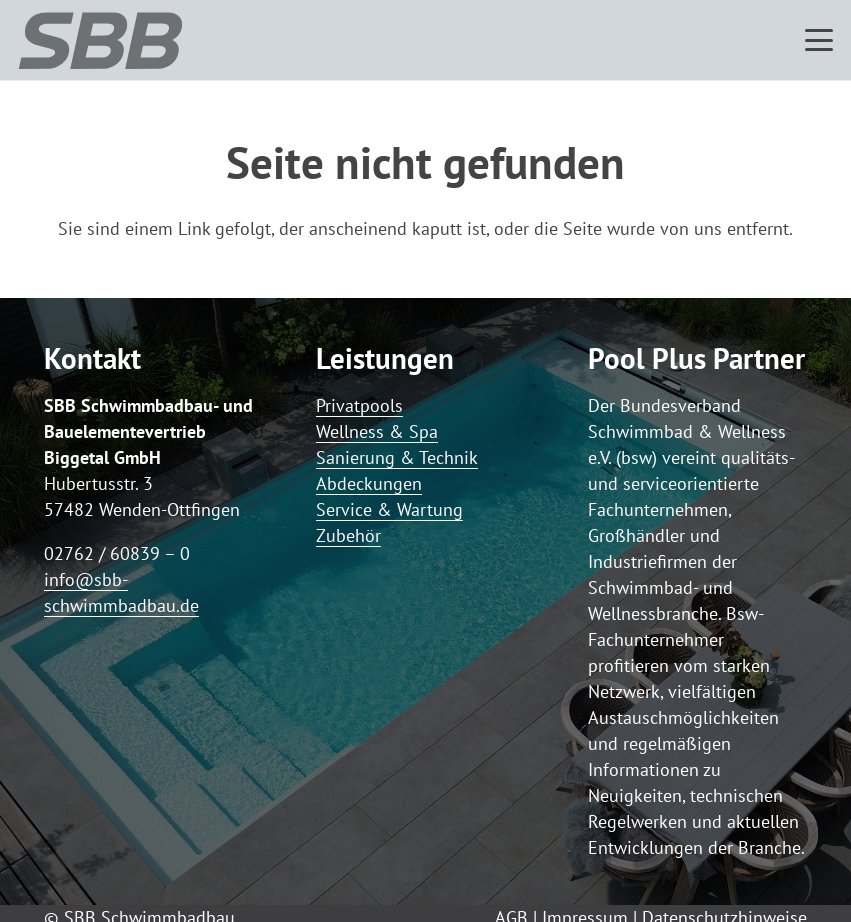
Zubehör (348, 535)
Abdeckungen (369, 483)
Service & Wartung (389, 509)
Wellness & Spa (377, 431)
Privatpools (359, 405)
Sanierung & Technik (397, 457)
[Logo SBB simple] (100, 40)
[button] (819, 40)
